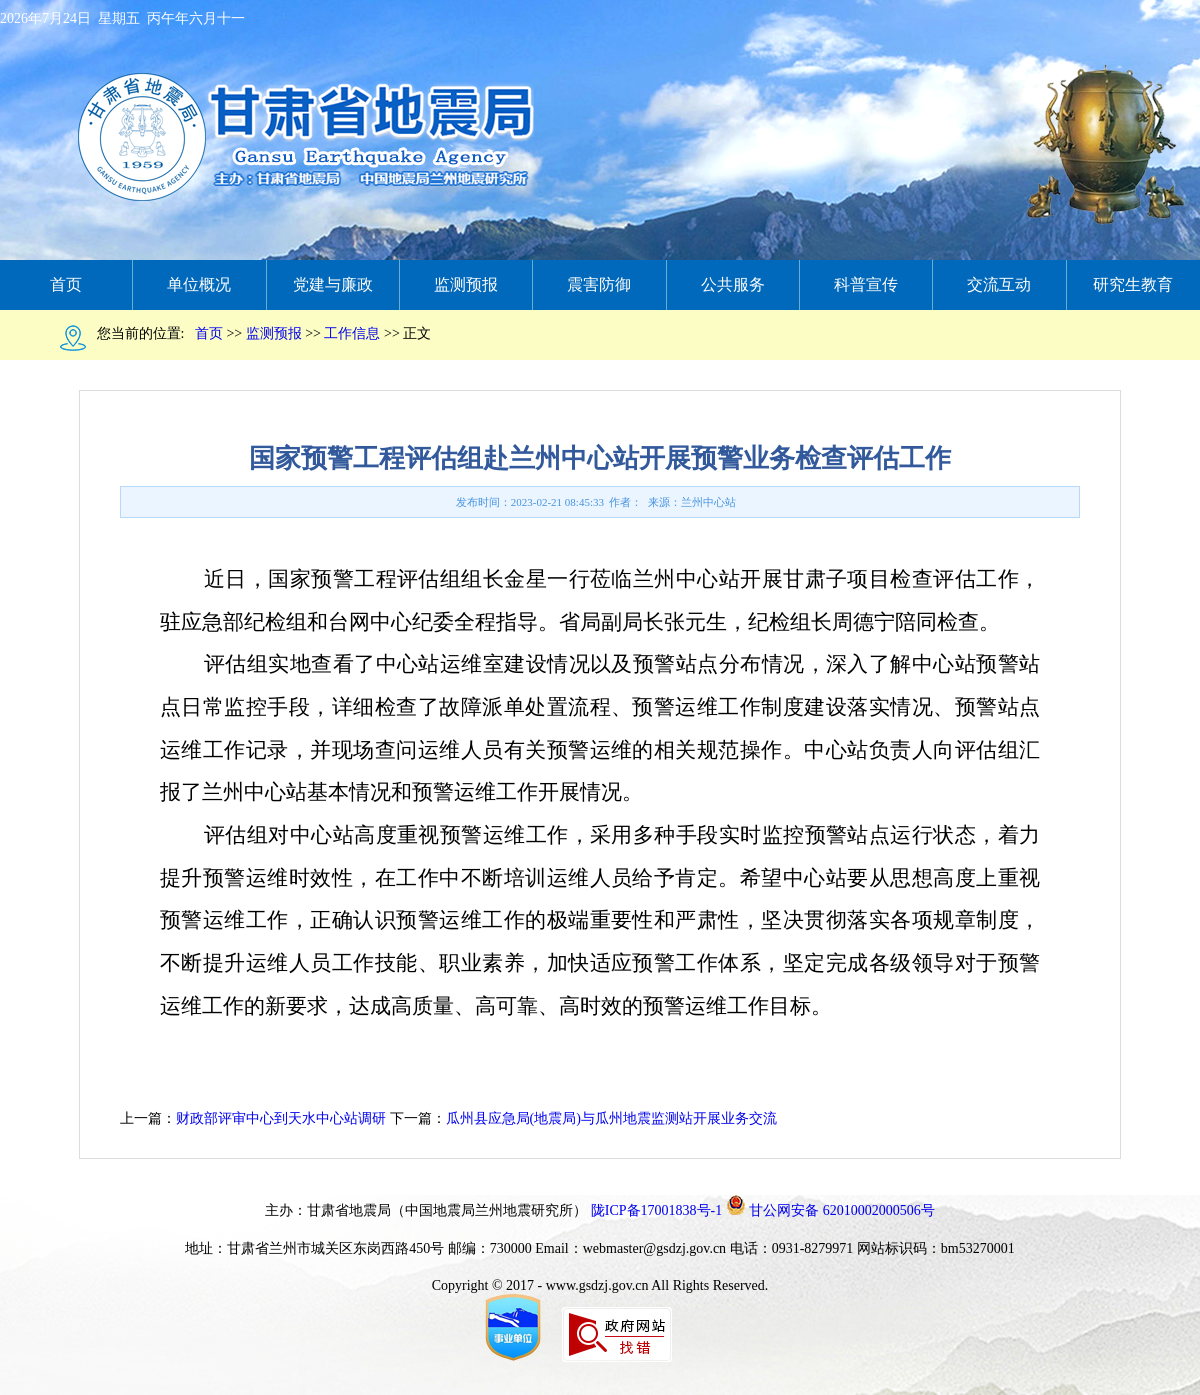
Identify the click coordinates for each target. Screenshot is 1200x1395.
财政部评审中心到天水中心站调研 (281, 1118)
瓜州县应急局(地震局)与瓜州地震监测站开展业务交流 (611, 1118)
